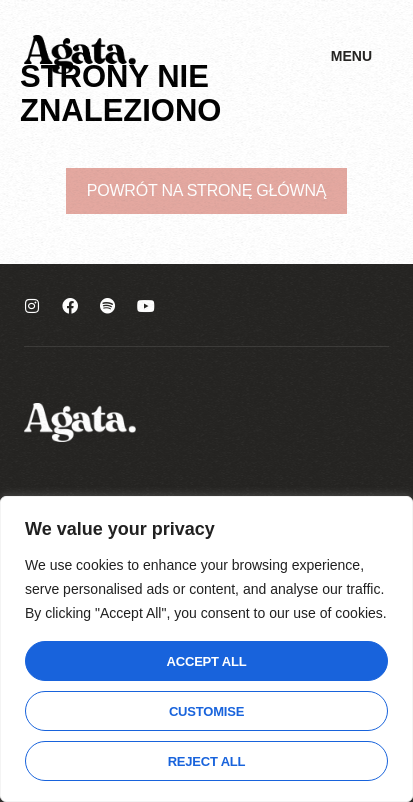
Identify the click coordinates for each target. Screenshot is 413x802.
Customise (206, 711)
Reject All (207, 761)
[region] (206, 649)
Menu (351, 56)
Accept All (207, 661)
